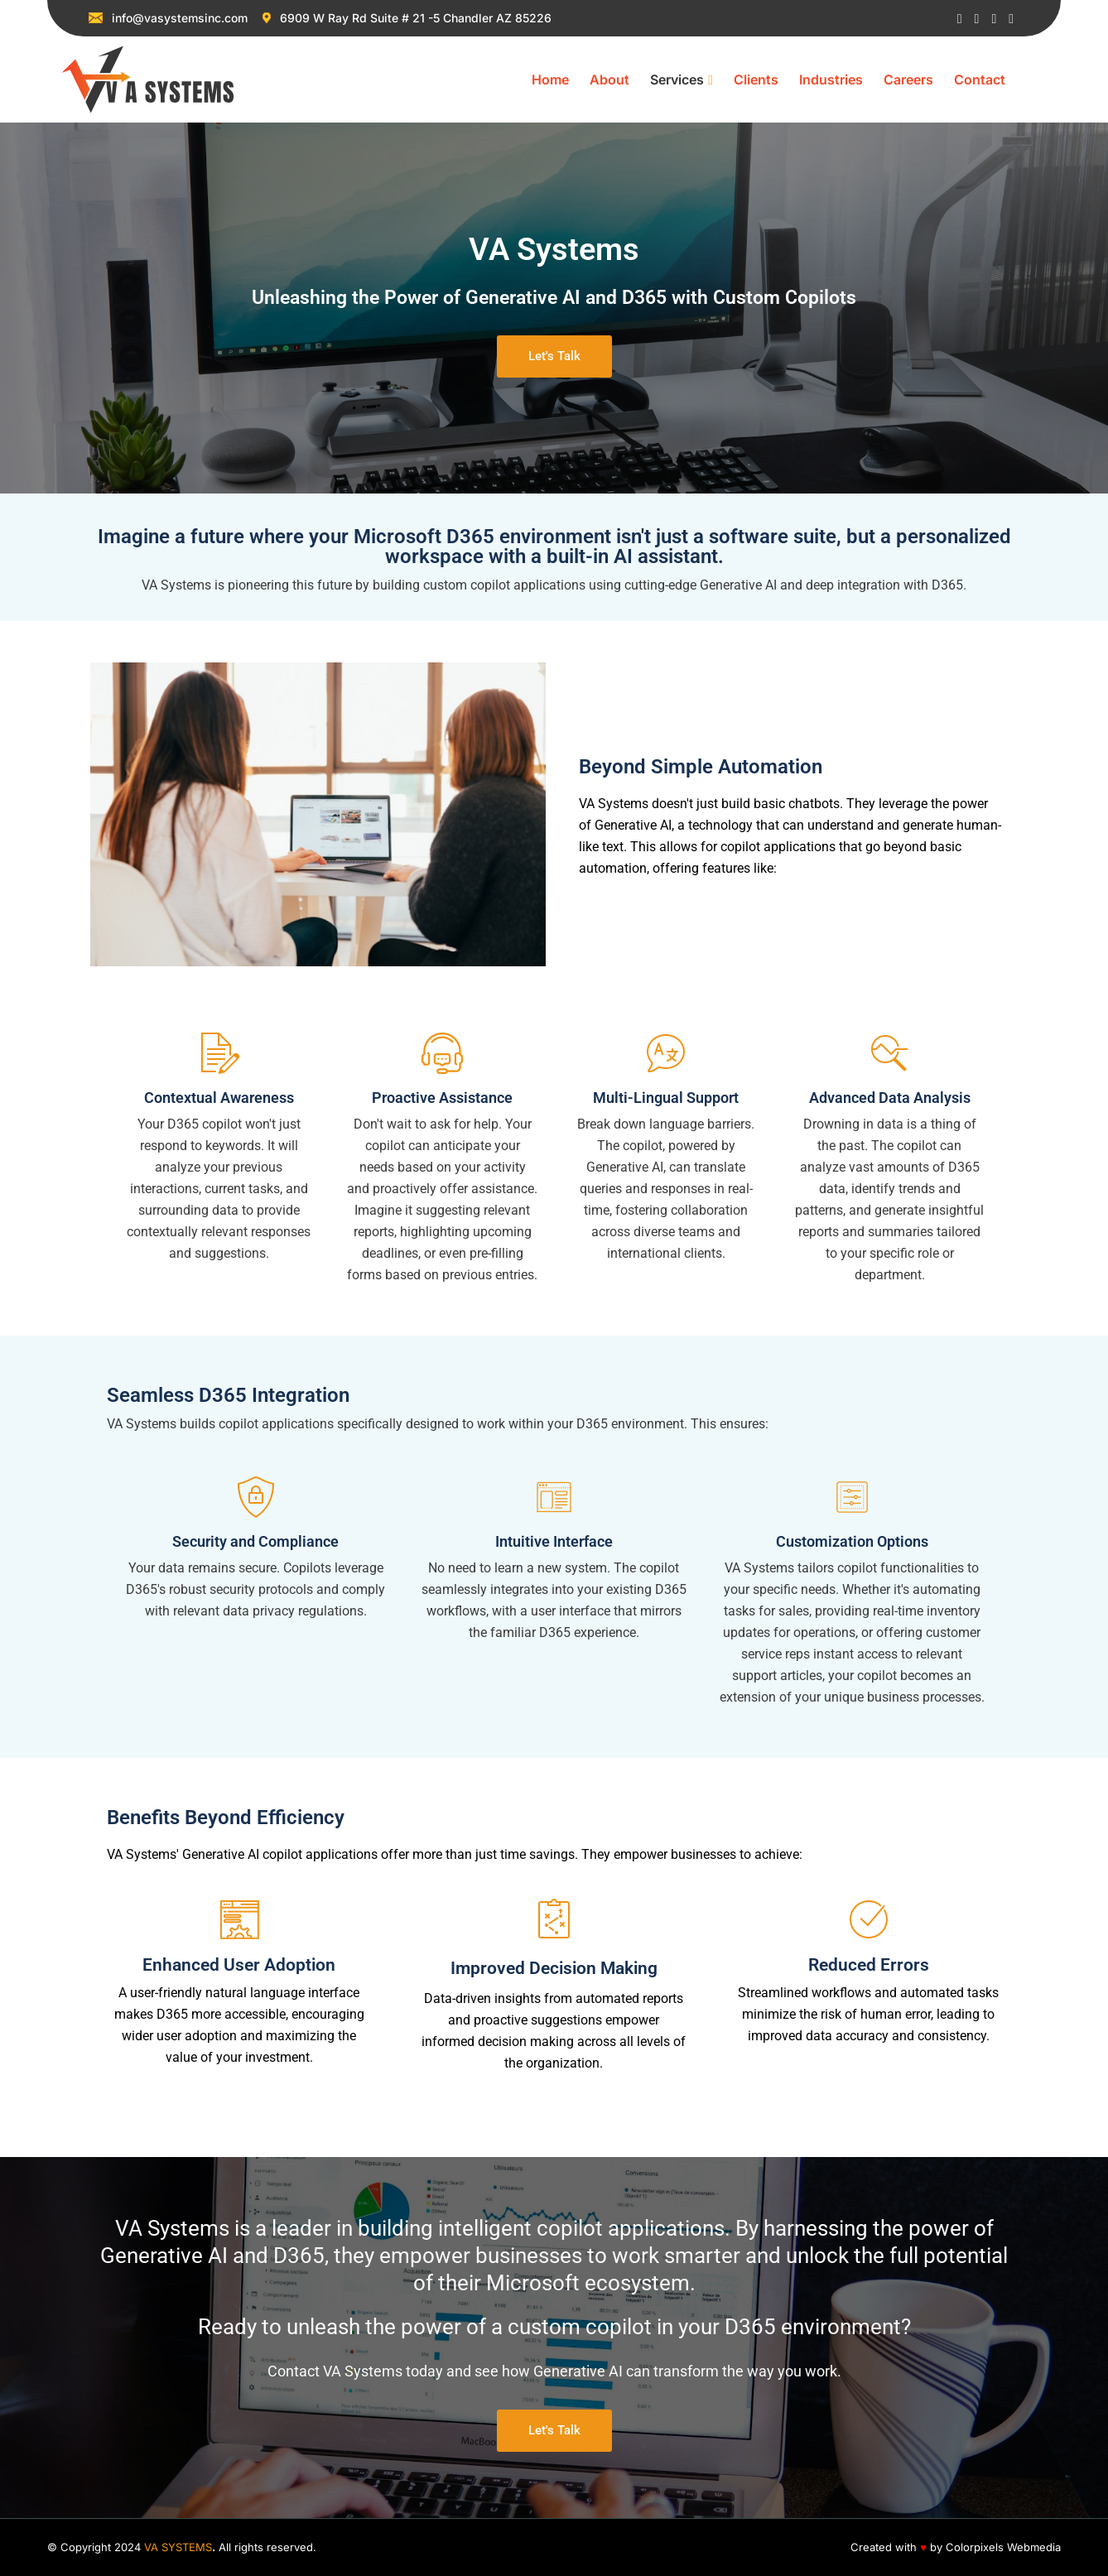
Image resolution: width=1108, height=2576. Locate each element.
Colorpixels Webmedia (1003, 2547)
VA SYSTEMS (178, 2547)
